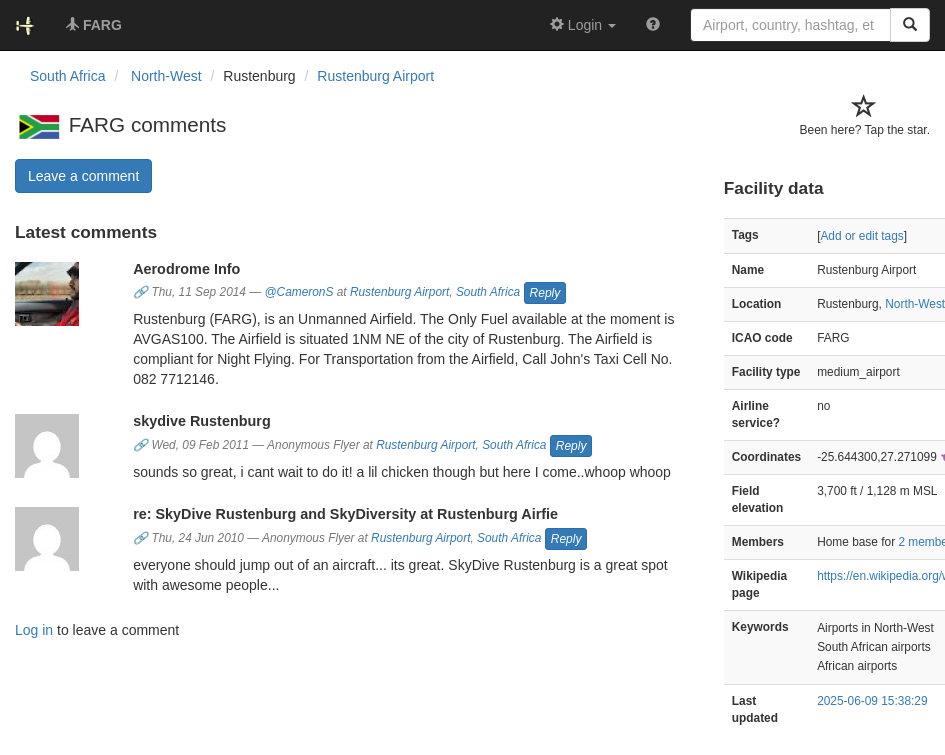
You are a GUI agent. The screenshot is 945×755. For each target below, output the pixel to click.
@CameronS (298, 293)
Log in (34, 630)
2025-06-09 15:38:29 (872, 701)
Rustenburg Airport (375, 76)
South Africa (488, 293)
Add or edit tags (861, 236)
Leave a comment (83, 176)
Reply (545, 293)
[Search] (910, 25)
